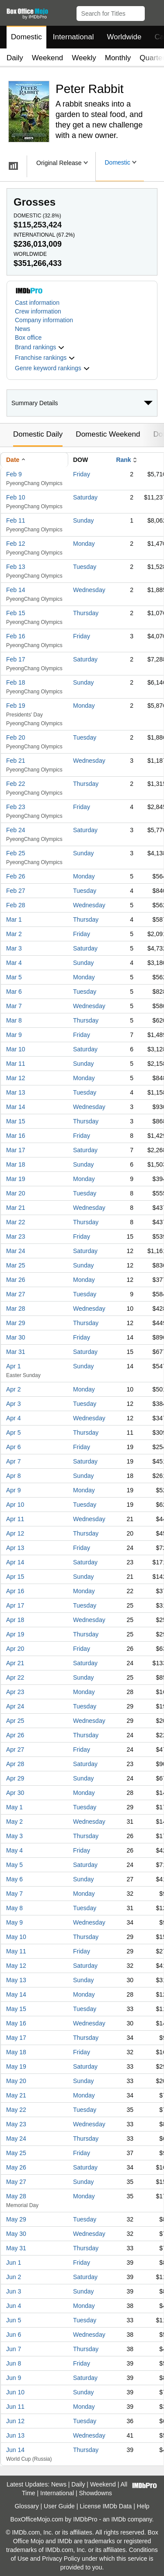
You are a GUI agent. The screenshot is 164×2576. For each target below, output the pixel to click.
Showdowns (95, 2493)
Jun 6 (13, 2334)
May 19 (16, 2066)
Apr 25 (15, 1720)
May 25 (16, 2152)
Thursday (85, 613)
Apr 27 (15, 1749)
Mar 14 (15, 1106)
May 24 (16, 2138)
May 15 (16, 2008)
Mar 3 (14, 948)
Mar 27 (15, 1294)
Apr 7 (13, 1461)
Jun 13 (15, 2435)
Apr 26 (15, 1735)
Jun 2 (13, 2276)
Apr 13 (15, 1547)
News (22, 328)
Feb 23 (15, 806)
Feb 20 (15, 737)
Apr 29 (15, 1778)
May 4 (14, 1850)
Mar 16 (15, 1135)
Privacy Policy (61, 2558)
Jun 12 (15, 2421)
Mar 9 (14, 1034)
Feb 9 (14, 474)
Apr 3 (13, 1403)
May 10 (16, 1936)
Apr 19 (15, 1634)
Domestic (26, 37)
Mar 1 (14, 919)
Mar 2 (14, 933)
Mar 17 (15, 1150)
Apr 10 (15, 1504)
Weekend (47, 58)
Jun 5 (13, 2320)
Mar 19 (15, 1178)
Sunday (83, 520)
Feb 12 (15, 543)
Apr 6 (13, 1446)
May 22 (16, 2109)
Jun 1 (13, 2262)
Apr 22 (15, 1677)
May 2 (14, 1821)
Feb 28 (15, 905)
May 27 (16, 2181)
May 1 (14, 1807)
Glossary (26, 2506)
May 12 (16, 1965)
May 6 (14, 1879)
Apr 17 (15, 1605)
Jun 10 (15, 2392)
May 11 (16, 1951)
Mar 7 (14, 1005)
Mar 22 (15, 1222)
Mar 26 (15, 1279)
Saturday (85, 497)
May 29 (16, 2219)
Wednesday (89, 589)
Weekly (84, 58)
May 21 (16, 2095)
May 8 (14, 1907)
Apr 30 (15, 1792)
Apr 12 (15, 1533)
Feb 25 (15, 853)
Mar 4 (14, 962)
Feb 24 (15, 830)
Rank (123, 459)
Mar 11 (15, 1063)
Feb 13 (15, 566)
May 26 (16, 2167)
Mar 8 (14, 1020)
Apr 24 (15, 1706)
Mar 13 (15, 1092)
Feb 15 (15, 613)
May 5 (14, 1864)
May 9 (14, 1922)
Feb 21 (15, 760)
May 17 (16, 2037)
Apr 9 (13, 1490)
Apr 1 (13, 1366)
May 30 (16, 2233)
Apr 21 (15, 1663)
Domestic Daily (38, 434)
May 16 (16, 2023)
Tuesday (84, 566)
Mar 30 (15, 1337)
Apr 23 (15, 1691)
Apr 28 (15, 1763)
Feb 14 (15, 589)
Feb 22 (15, 783)
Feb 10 (15, 497)
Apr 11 (15, 1518)
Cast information (37, 302)
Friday (81, 474)
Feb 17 (15, 659)
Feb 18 (15, 682)
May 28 (16, 2196)
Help (143, 2506)
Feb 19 (15, 705)
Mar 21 (15, 1207)
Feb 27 (15, 890)
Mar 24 (15, 1250)
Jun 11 (15, 2406)
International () (44, 235)
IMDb (118, 2519)
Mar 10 (15, 1049)
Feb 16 (15, 636)
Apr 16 (15, 1591)
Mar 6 (14, 991)
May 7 (14, 1893)
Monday (84, 543)
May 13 (16, 1980)
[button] (153, 11)
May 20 (16, 2080)
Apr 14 (15, 1562)
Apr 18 (15, 1619)
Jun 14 (15, 2449)
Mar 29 (15, 1322)
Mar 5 (14, 977)
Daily (15, 58)
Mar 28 (15, 1308)
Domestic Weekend (108, 434)
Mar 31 (15, 1351)
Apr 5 (13, 1432)
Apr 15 (15, 1576)
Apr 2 (13, 1389)
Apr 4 (13, 1418)
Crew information (38, 311)
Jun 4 (13, 2305)
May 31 (16, 2248)
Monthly (118, 58)
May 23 (16, 2124)
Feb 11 (15, 520)
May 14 (16, 1994)
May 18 (16, 2052)
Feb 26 (15, 876)
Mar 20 (15, 1193)
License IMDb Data (106, 2506)
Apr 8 (13, 1475)
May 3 (14, 1835)
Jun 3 (13, 2291)
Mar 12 (15, 1077)
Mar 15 (15, 1121)
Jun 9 (13, 2377)
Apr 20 (15, 1648)
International (73, 37)
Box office (28, 337)
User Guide (59, 2506)
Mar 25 (15, 1265)
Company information (44, 320)
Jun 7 (13, 2348)
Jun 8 (13, 2363)
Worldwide (124, 37)
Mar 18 (15, 1164)
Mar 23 (15, 1236)
